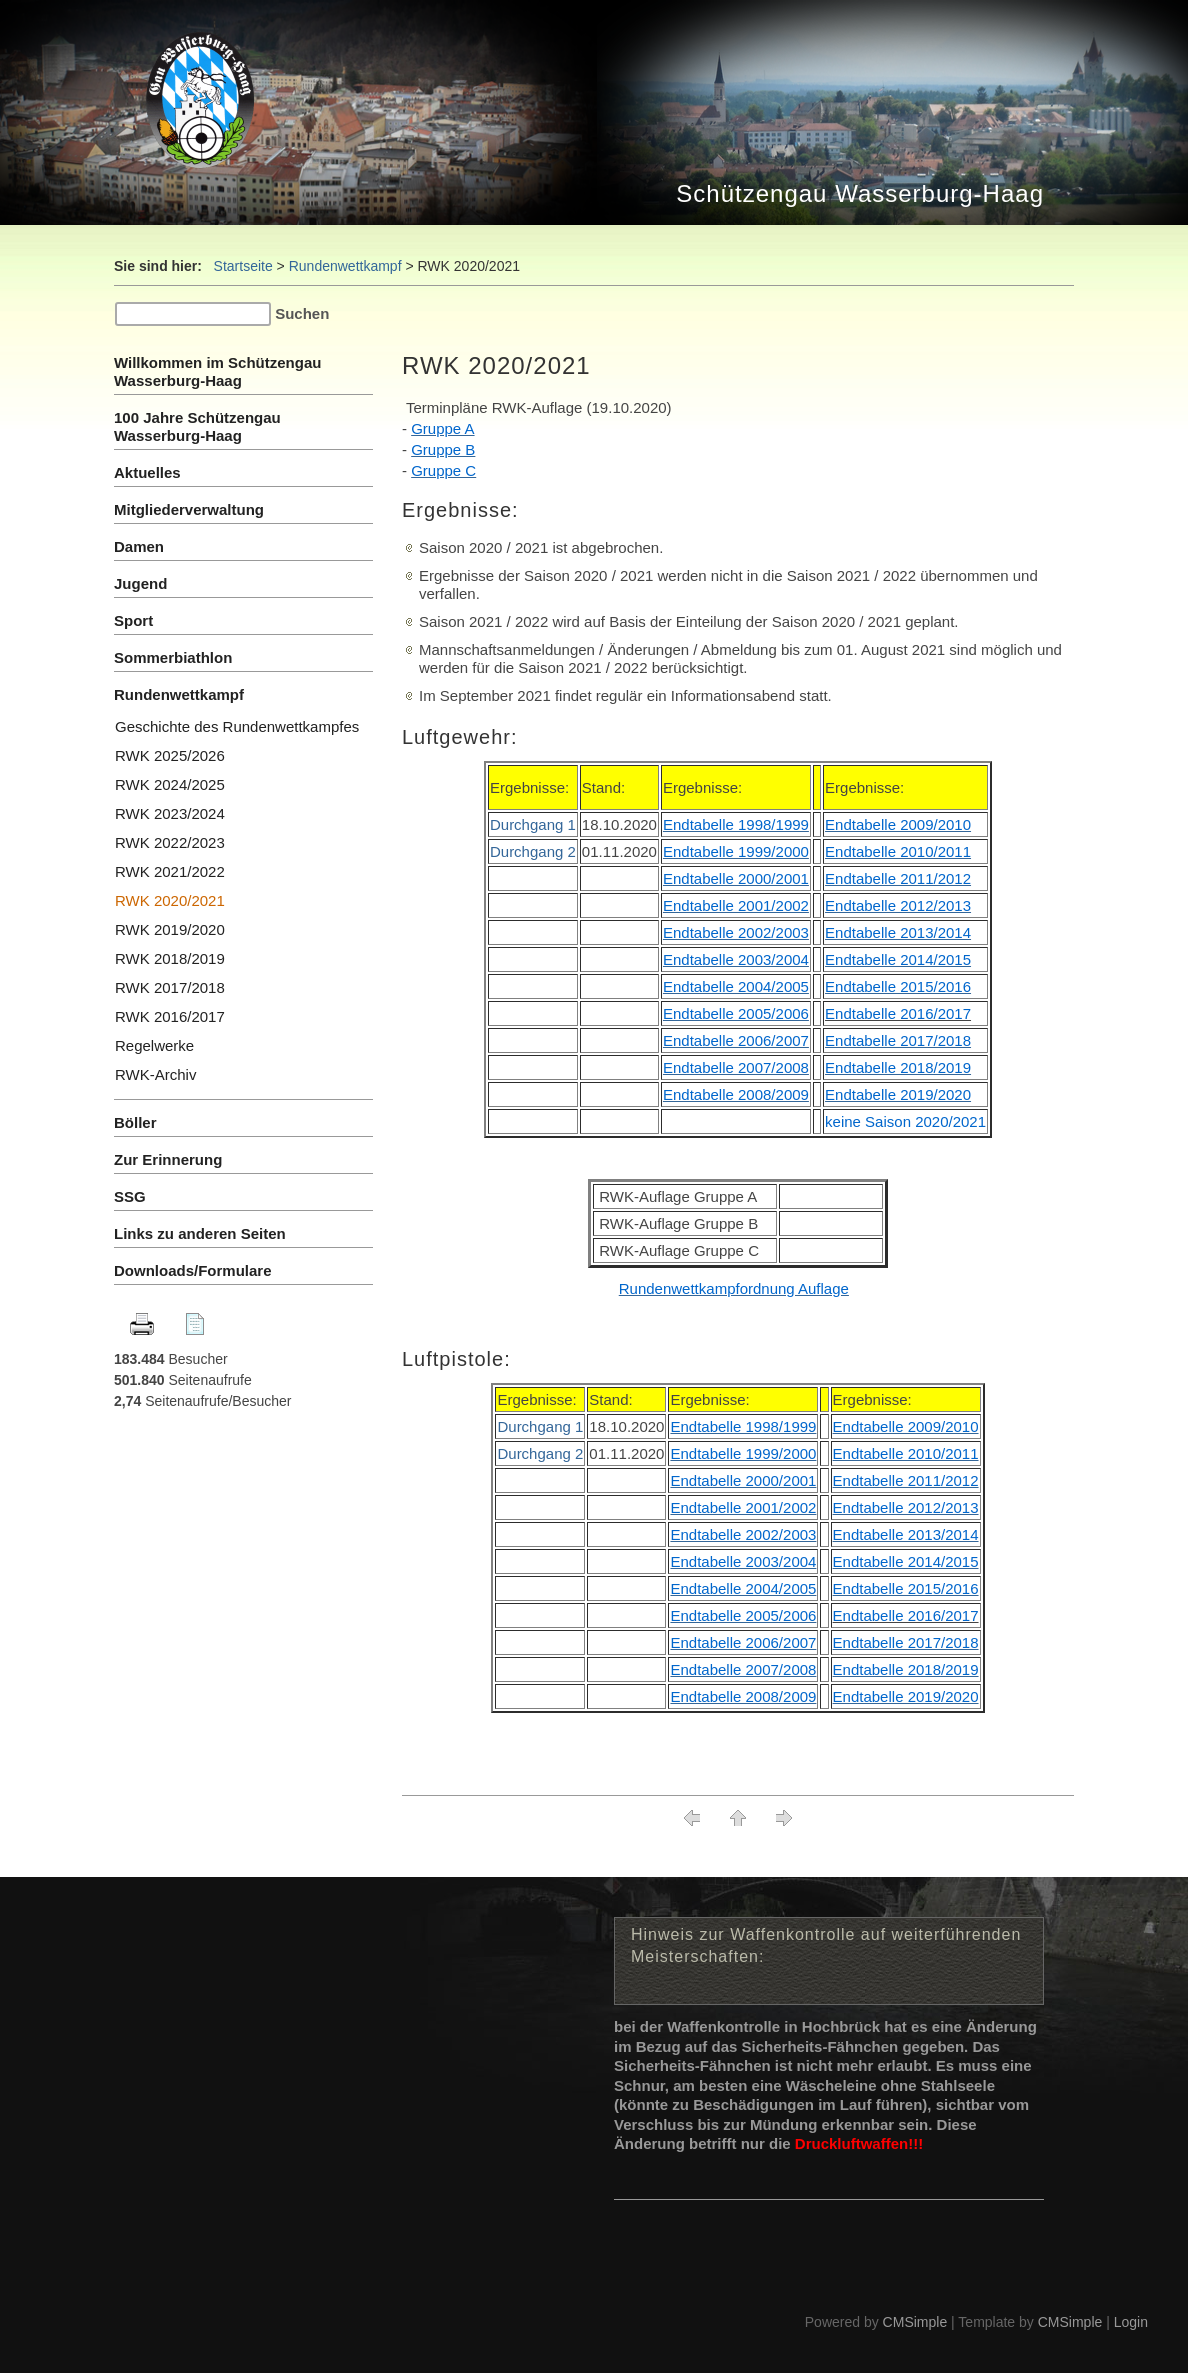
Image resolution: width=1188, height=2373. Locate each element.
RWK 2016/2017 (170, 1016)
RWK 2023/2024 (170, 813)
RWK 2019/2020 (170, 929)
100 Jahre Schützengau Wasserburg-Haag (197, 426)
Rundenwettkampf (345, 266)
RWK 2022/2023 (170, 842)
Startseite (243, 266)
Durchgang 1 (533, 824)
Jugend (140, 583)
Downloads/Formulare (193, 1270)
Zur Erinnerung (168, 1159)
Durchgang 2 (533, 851)
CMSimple (915, 2322)
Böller (135, 1122)
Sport (133, 620)
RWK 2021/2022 (170, 871)
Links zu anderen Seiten (200, 1233)
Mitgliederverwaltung (189, 509)
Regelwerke (154, 1045)
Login (1131, 2322)
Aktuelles (147, 472)
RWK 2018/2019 (170, 958)
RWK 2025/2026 (170, 755)
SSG (132, 1196)
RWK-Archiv (155, 1074)
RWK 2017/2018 (170, 987)
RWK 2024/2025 (170, 784)
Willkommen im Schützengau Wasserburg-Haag (217, 371)
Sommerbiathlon (173, 657)
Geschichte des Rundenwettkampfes (237, 726)
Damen (139, 546)
